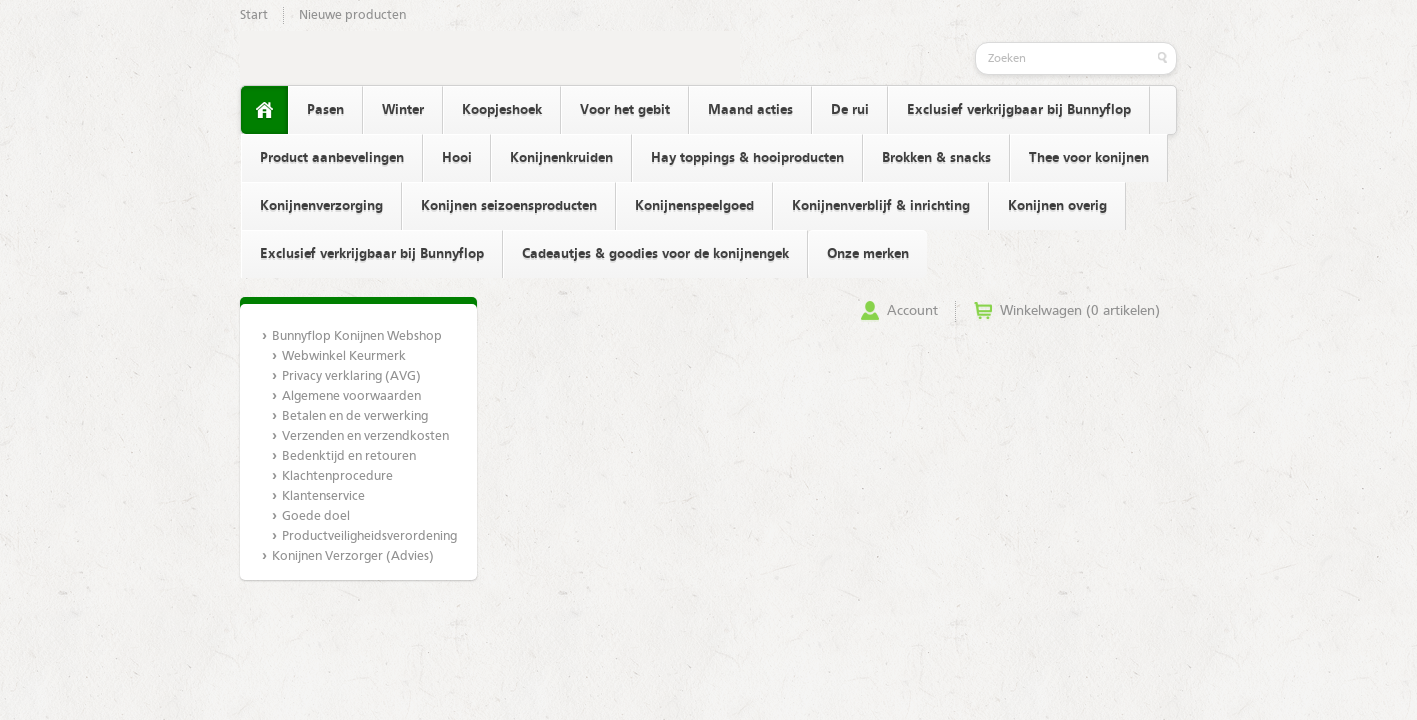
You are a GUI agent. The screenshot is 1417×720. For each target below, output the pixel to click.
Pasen (325, 110)
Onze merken (868, 254)
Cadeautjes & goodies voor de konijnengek (655, 254)
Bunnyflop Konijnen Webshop (357, 336)
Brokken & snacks (936, 158)
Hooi (457, 158)
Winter (403, 110)
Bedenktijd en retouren (349, 456)
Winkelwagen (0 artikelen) (1080, 311)
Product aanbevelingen (332, 158)
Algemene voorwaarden (351, 396)
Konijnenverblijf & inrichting (881, 206)
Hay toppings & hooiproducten (747, 158)
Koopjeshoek (502, 110)
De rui (850, 110)
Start (254, 15)
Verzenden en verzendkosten (365, 436)
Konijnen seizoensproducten (509, 206)
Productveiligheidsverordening (368, 536)
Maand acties (750, 110)
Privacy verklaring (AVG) (351, 376)
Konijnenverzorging (321, 206)
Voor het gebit (625, 110)
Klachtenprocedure (337, 476)
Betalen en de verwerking (355, 416)
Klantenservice (323, 496)
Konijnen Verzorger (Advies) (353, 556)
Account (912, 311)
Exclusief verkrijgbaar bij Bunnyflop (1019, 110)
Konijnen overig (1057, 206)
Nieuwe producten (352, 15)
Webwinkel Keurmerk (344, 356)
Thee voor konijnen (1089, 158)
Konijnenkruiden (561, 158)
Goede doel (316, 516)
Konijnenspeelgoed (694, 206)
